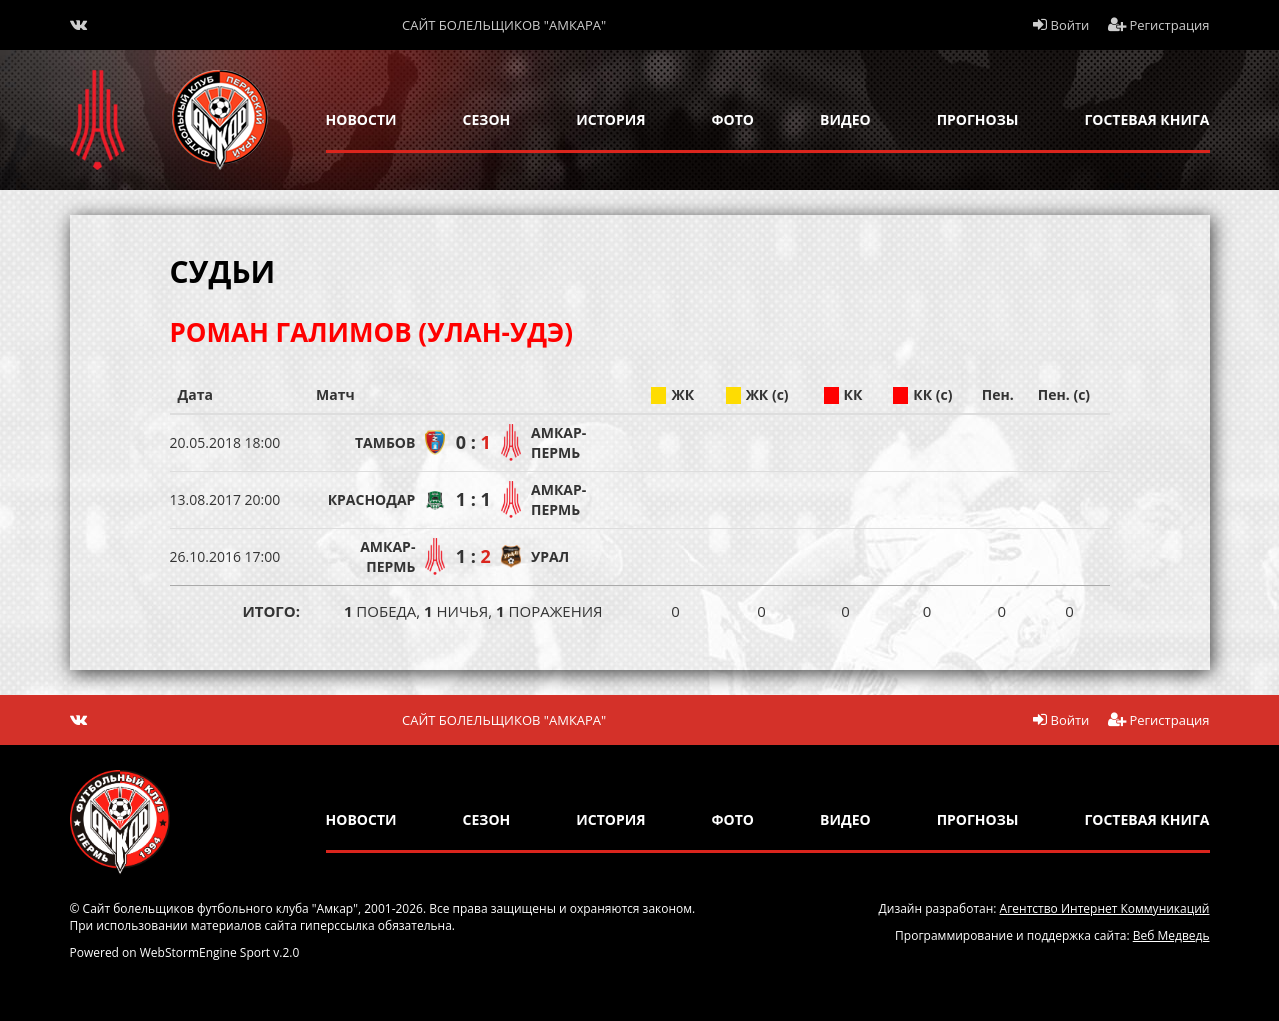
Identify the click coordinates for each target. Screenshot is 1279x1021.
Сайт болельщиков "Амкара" (504, 25)
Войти (1061, 25)
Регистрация (1159, 25)
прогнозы (978, 119)
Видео (845, 119)
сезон (487, 119)
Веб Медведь (1171, 935)
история (610, 119)
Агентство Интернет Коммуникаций (1105, 908)
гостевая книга (1146, 119)
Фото (733, 119)
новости (361, 119)
